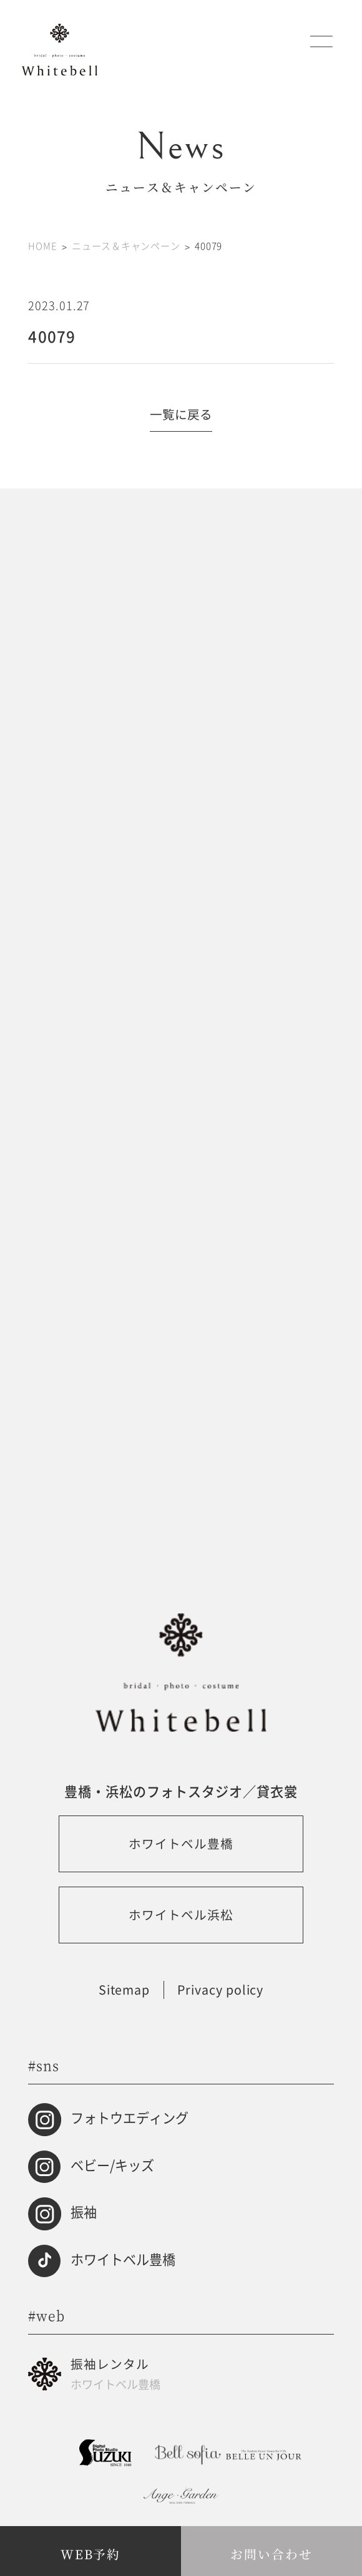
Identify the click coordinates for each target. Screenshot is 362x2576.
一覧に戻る (181, 414)
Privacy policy (220, 1989)
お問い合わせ (271, 2554)
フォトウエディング (129, 2117)
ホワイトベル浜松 (181, 1914)
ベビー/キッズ (112, 2165)
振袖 (84, 2212)
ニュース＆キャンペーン (126, 245)
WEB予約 (91, 2554)
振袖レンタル (202, 2374)
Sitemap (124, 1989)
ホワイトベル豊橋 (181, 1843)
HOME (42, 245)
